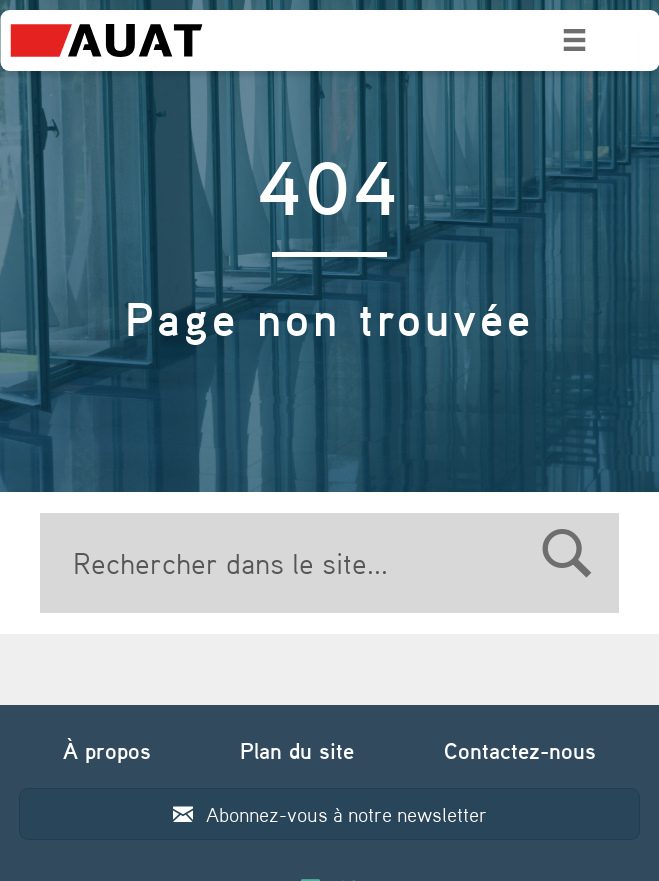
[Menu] (574, 40)
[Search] (330, 563)
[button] (330, 814)
